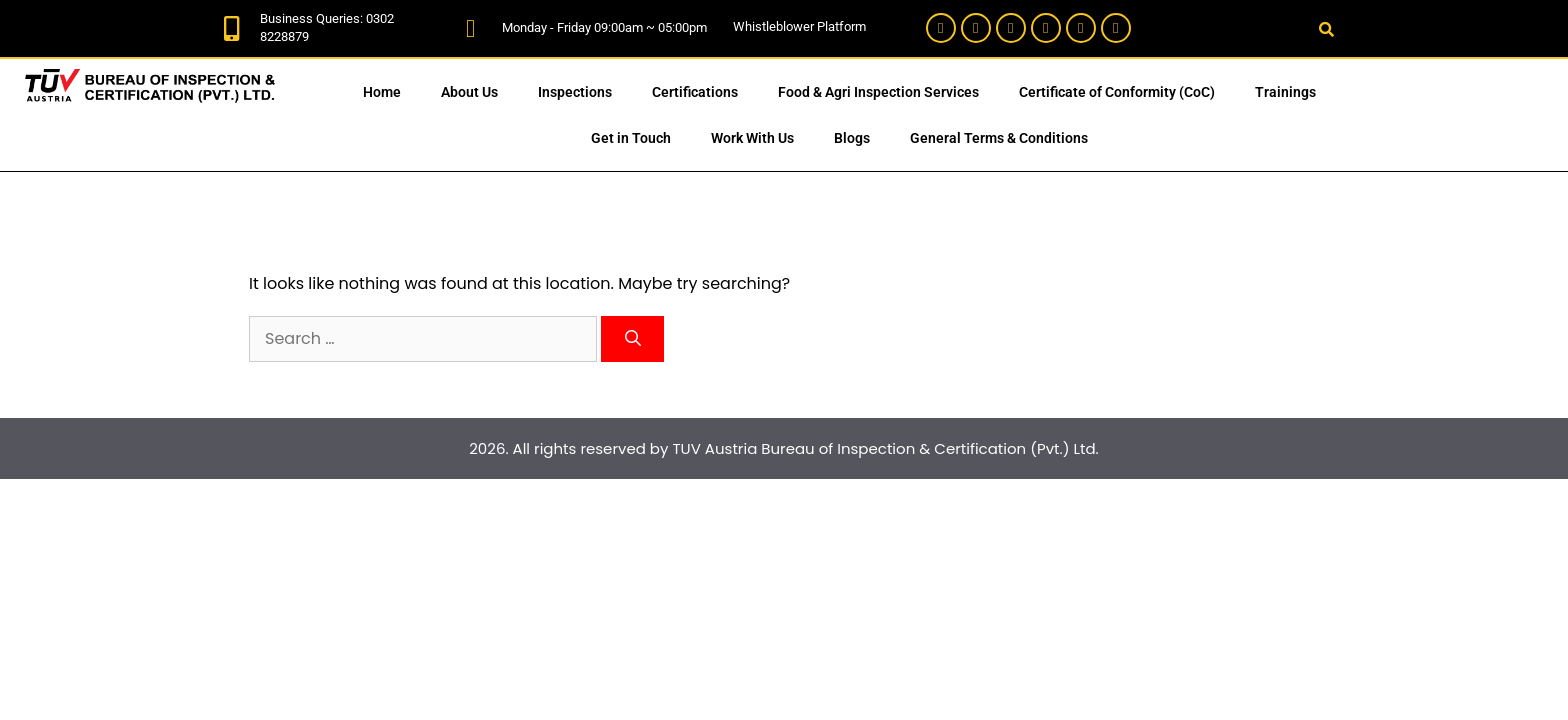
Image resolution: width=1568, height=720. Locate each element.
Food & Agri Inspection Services (878, 92)
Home (382, 92)
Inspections (575, 92)
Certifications (695, 92)
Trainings (1285, 92)
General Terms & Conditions (999, 138)
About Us (469, 92)
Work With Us (752, 138)
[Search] (632, 339)
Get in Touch (631, 138)
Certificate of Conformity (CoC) (1117, 92)
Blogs (852, 138)
